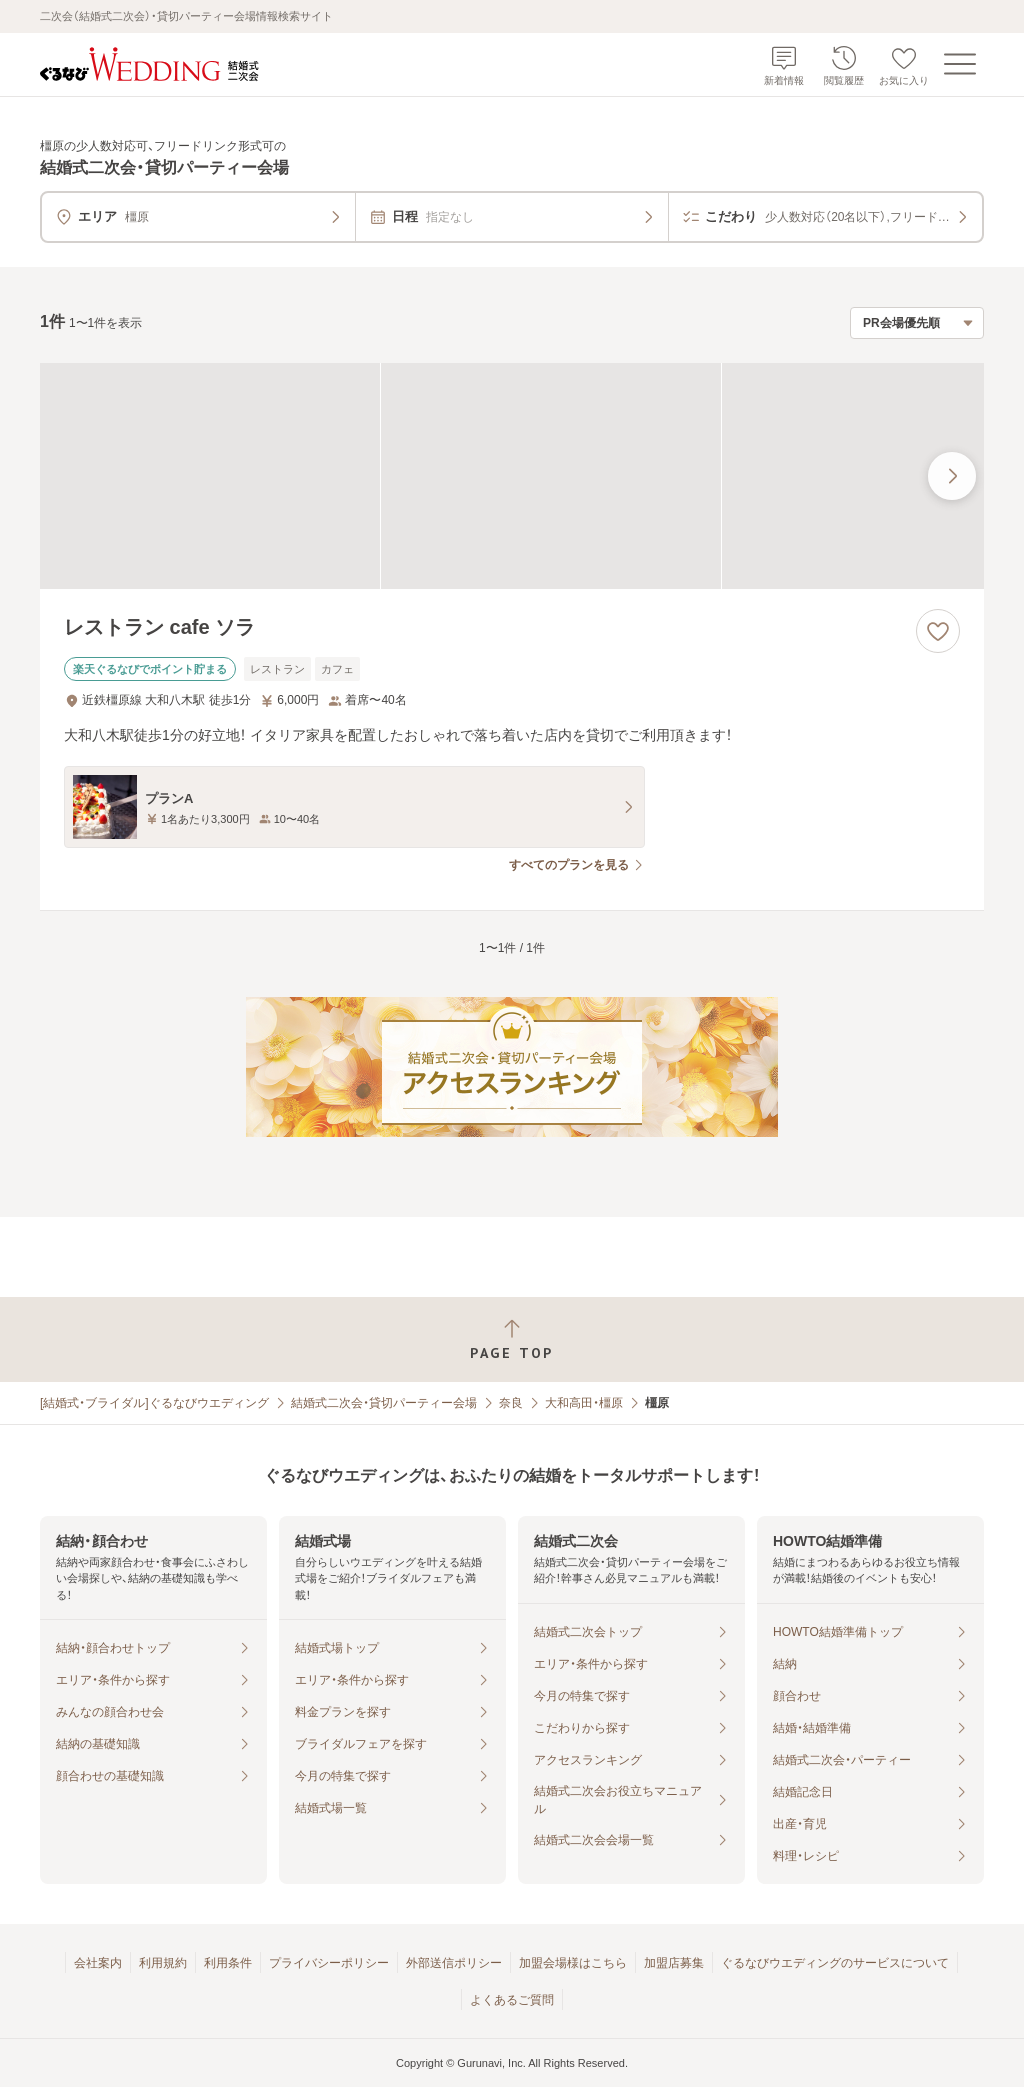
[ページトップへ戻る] (512, 1339)
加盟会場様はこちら (573, 1963)
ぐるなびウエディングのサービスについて (835, 1963)
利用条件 (228, 1963)
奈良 (511, 1403)
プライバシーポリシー (329, 1963)
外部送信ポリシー (454, 1963)
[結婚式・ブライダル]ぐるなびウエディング (154, 1403)
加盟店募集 (674, 1963)
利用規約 (163, 1963)
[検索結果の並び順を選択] (917, 323)
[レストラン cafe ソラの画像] (512, 476)
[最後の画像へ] (952, 476)
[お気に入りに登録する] (938, 631)
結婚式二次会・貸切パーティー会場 (384, 1403)
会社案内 (98, 1963)
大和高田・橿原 (584, 1403)
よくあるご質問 (512, 2000)
